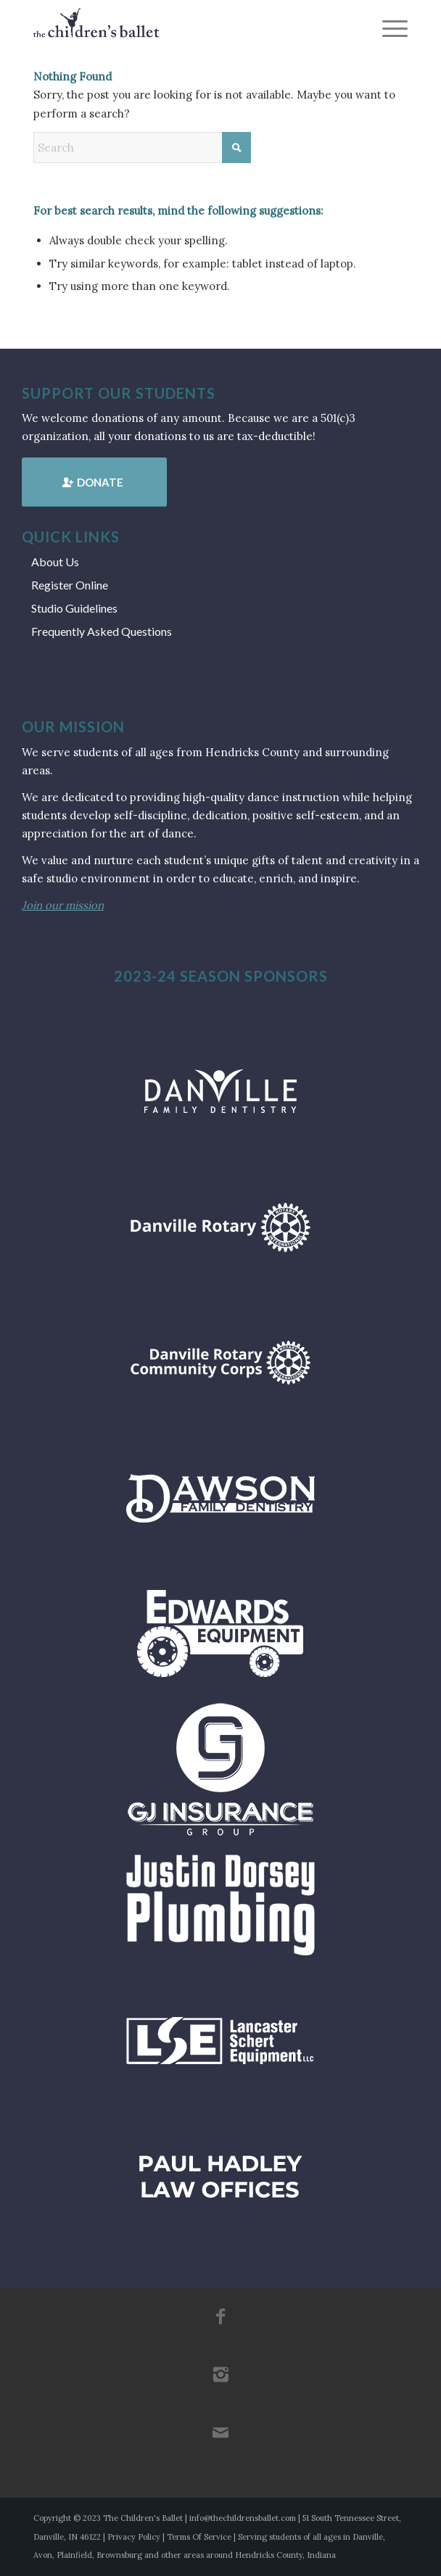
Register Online (69, 585)
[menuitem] (388, 29)
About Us (55, 561)
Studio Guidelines (74, 608)
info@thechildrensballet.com (242, 2518)
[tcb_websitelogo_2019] (183, 29)
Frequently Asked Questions (101, 631)
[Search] (142, 147)
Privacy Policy (133, 2537)
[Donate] (94, 482)
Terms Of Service (199, 2537)
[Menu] (388, 29)
